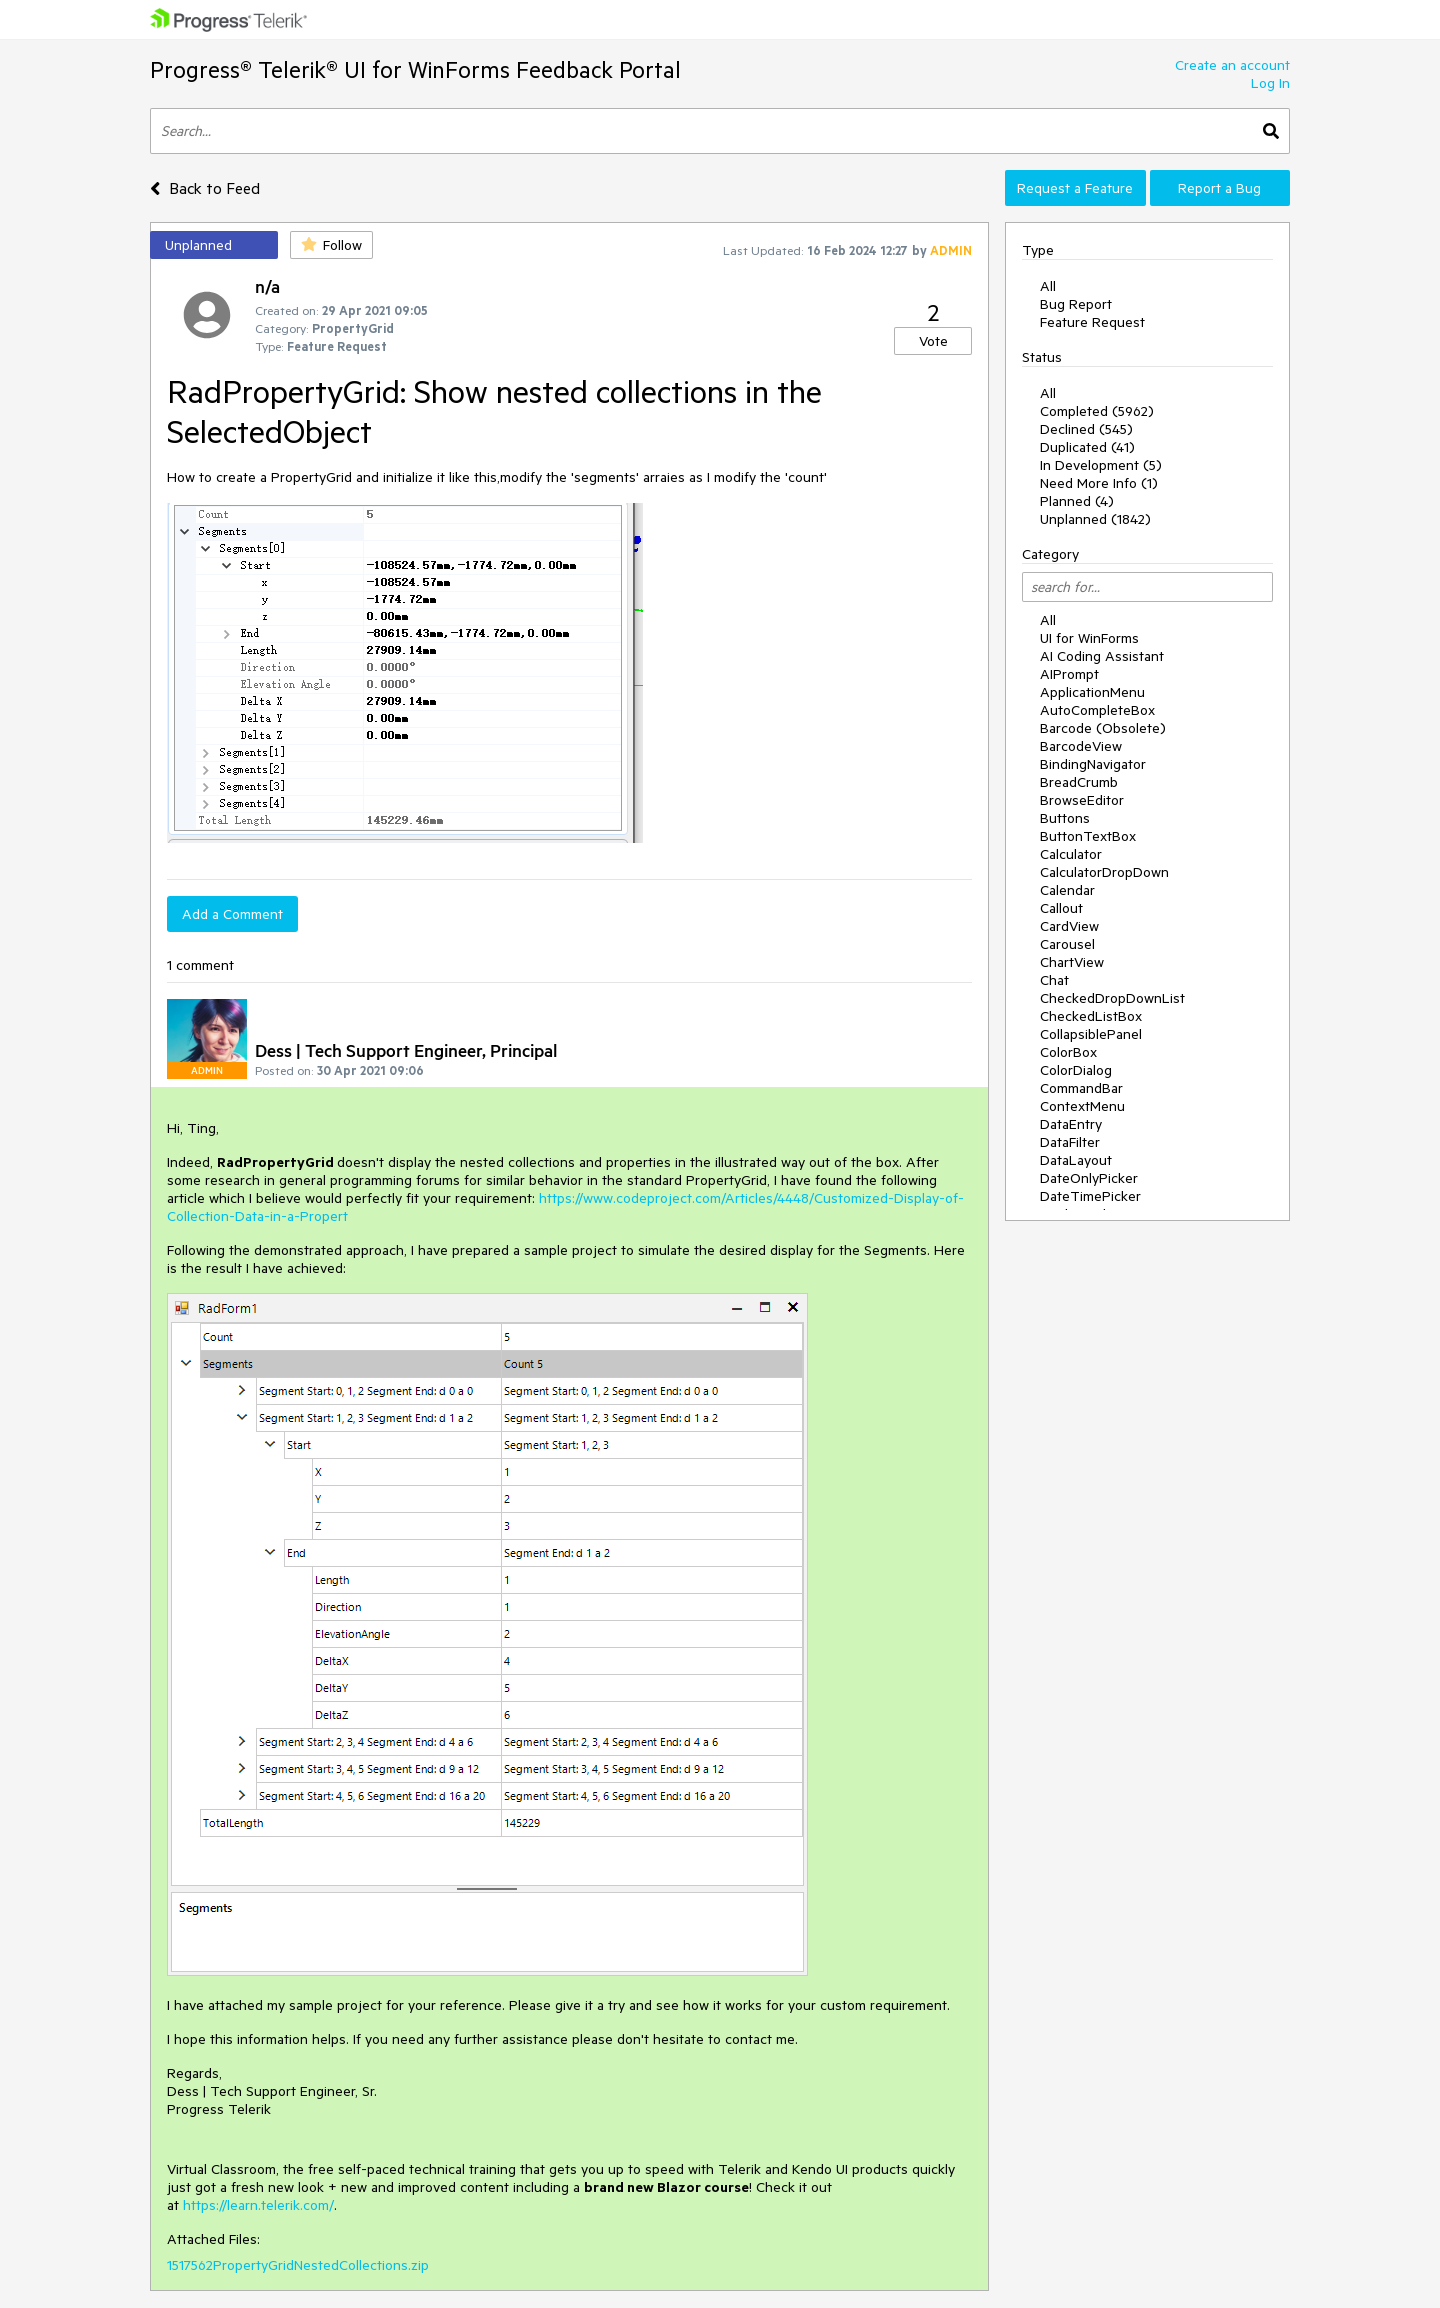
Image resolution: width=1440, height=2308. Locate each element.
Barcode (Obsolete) (1103, 728)
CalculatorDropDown (1104, 872)
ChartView (1072, 962)
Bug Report (1076, 304)
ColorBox (1068, 1052)
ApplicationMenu (1092, 692)
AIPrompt (1069, 674)
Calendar (1067, 890)
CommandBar (1081, 1088)
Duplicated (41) (1087, 447)
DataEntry (1071, 1124)
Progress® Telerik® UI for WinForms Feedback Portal (415, 69)
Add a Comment (232, 914)
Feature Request (1092, 322)
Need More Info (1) (1099, 483)
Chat (1054, 980)
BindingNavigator (1093, 764)
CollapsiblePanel (1091, 1034)
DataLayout (1076, 1160)
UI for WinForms (1089, 638)
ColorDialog (1076, 1070)
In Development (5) (1101, 465)
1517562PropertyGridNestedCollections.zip (298, 2265)
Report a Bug (1219, 188)
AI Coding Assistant (1102, 656)
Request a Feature (1075, 188)
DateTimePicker (1090, 1196)
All (1048, 286)
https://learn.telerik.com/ (258, 2205)
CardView (1069, 926)
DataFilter (1070, 1142)
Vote (933, 341)
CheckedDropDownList (1112, 998)
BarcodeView (1081, 746)
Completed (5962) (1097, 411)
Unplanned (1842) (1095, 519)
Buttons (1065, 818)
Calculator (1071, 854)
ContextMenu (1082, 1106)
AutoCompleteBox (1097, 710)
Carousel (1067, 944)
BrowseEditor (1082, 800)
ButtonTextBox (1088, 836)
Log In (1270, 83)
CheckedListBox (1091, 1016)
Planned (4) (1077, 501)
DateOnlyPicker (1089, 1178)
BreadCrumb (1079, 782)
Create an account (1232, 65)
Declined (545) (1086, 429)
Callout (1061, 908)
